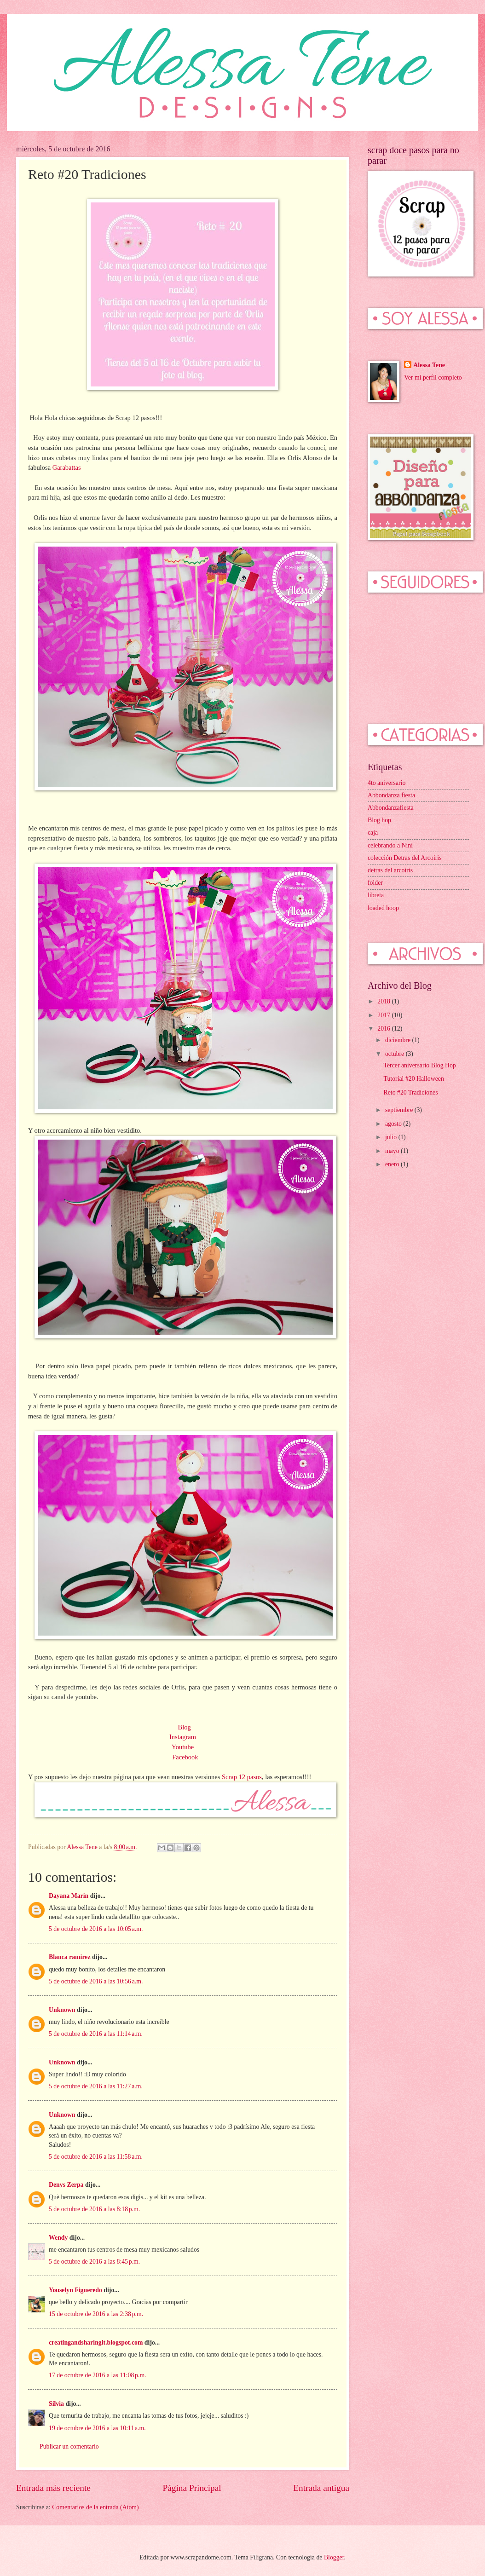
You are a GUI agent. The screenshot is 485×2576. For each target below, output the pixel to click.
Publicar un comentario (69, 2446)
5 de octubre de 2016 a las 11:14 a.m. (96, 2033)
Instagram (182, 1736)
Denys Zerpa (66, 2184)
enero (393, 1164)
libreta (376, 895)
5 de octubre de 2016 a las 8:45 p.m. (94, 2261)
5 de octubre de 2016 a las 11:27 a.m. (96, 2086)
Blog (184, 1727)
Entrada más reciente (53, 2488)
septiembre (400, 1109)
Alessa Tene (429, 365)
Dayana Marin (68, 1895)
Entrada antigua (321, 2488)
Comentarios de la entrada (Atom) (95, 2507)
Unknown (62, 2009)
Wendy (58, 2237)
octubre (395, 1053)
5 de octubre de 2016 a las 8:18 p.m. (94, 2209)
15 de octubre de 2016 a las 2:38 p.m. (96, 2314)
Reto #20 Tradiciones (410, 1092)
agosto (394, 1123)
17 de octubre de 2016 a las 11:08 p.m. (97, 2375)
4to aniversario (386, 782)
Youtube (183, 1747)
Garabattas (66, 467)
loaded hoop (383, 908)
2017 (384, 1015)
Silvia (56, 2403)
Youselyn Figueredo (75, 2290)
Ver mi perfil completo (433, 377)
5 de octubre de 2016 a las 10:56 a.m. (96, 1981)
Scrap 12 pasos (242, 1777)
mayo (393, 1150)
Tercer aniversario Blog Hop (419, 1065)
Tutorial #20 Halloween (413, 1078)
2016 (384, 1028)
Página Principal (192, 2488)
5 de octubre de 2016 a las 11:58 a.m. (96, 2156)
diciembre (398, 1040)
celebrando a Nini (390, 845)
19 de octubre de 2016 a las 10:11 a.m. (97, 2428)
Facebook (185, 1757)
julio (391, 1137)
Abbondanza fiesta (391, 795)
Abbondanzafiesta (391, 807)
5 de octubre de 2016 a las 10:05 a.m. (96, 1928)
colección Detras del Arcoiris (405, 857)
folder (375, 882)
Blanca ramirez (70, 1957)
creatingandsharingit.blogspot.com (96, 2342)
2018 (384, 1001)
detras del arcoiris (390, 870)
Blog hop (379, 820)
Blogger (334, 2557)
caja (373, 832)
